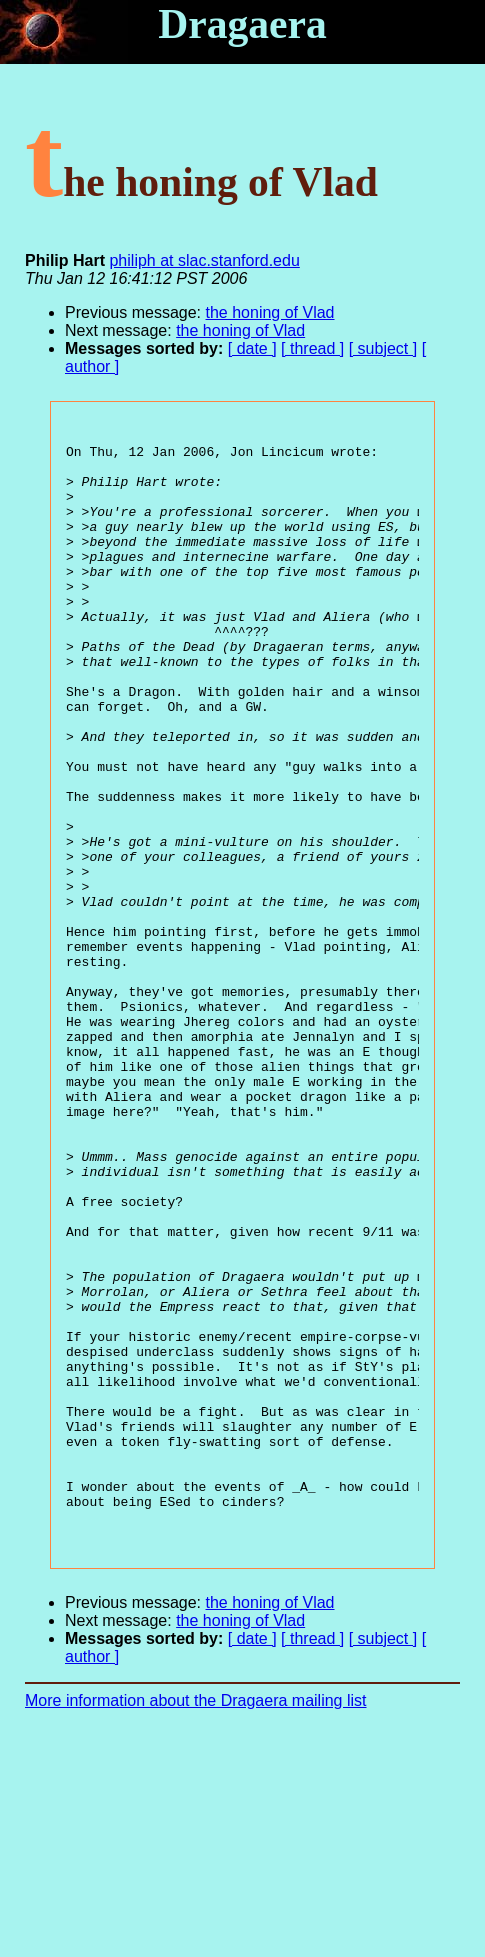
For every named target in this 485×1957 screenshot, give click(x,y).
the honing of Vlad (270, 312)
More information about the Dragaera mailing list (196, 1922)
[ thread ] (312, 348)
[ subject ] (383, 348)
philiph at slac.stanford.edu (204, 260)
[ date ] (252, 348)
